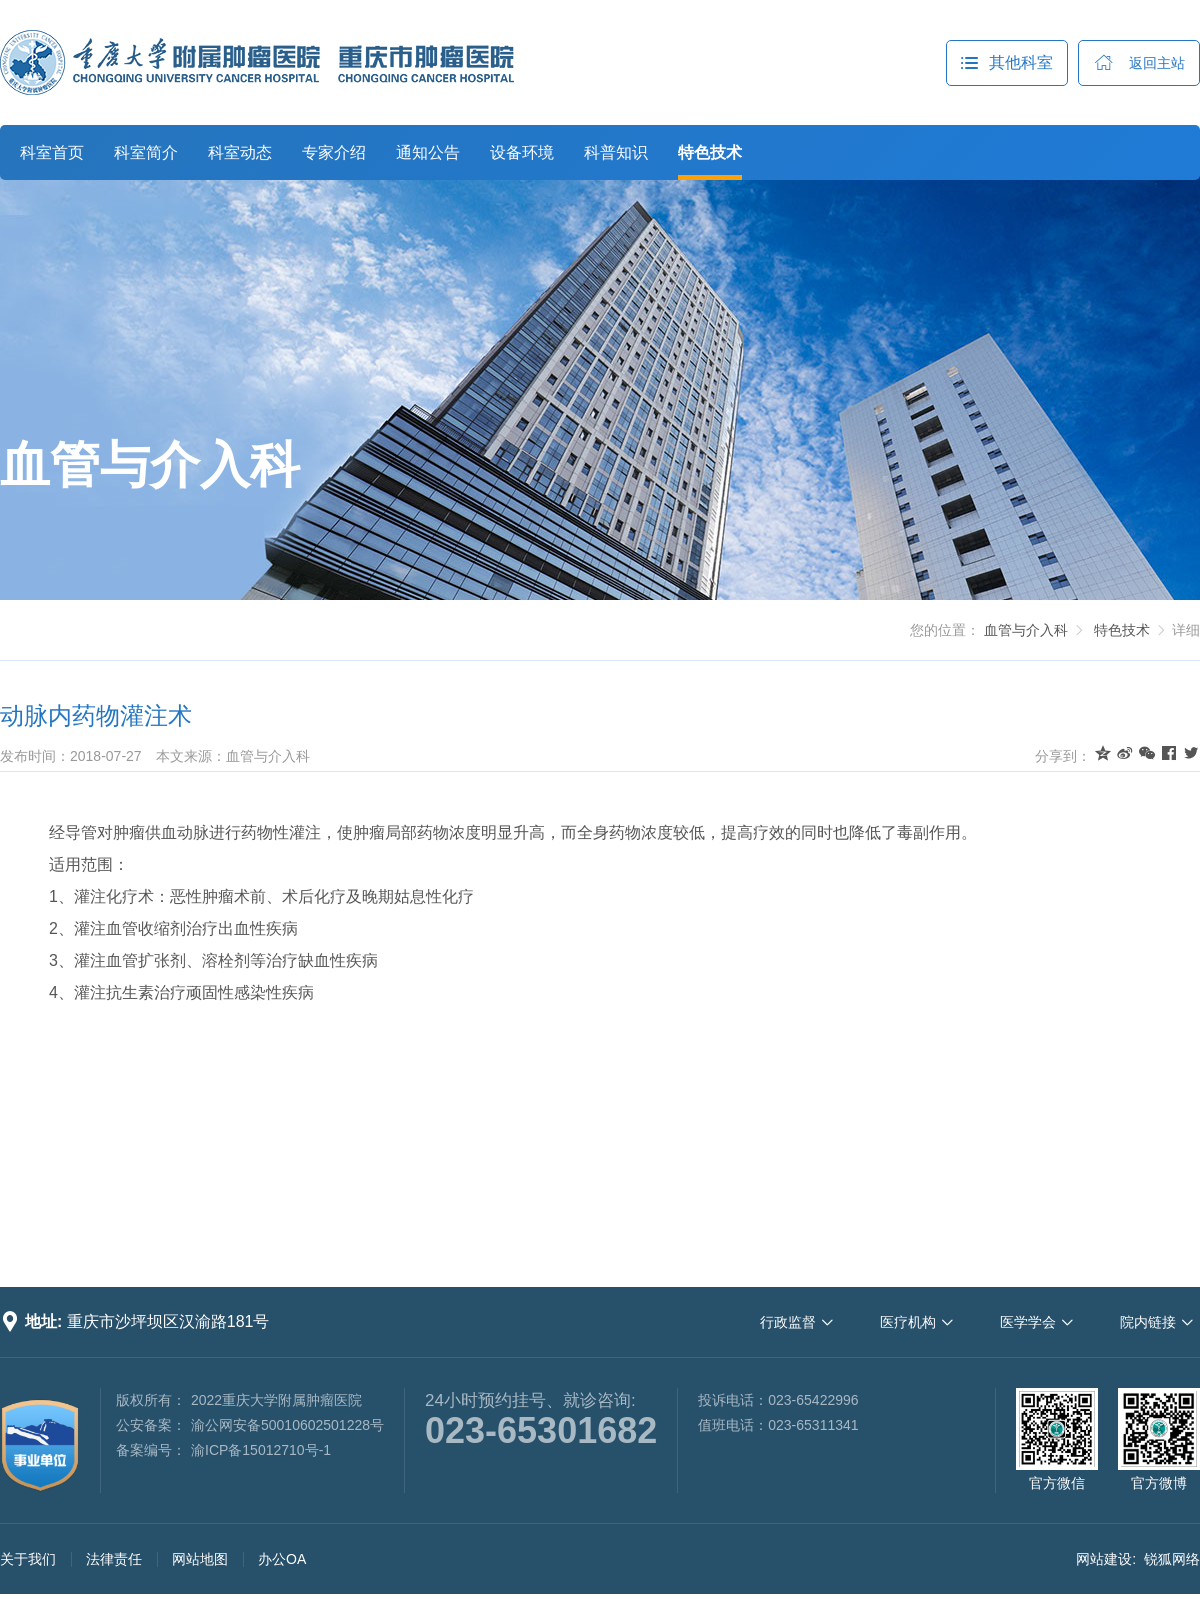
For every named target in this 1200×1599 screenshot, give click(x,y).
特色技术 (710, 152)
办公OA (282, 1559)
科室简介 (146, 152)
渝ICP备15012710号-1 (261, 1450)
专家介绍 (334, 152)
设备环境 (522, 152)
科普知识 (616, 152)
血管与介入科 (150, 465)
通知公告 (428, 152)
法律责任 (114, 1559)
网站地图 (200, 1559)
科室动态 (240, 152)
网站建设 (1104, 1559)
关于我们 (28, 1559)
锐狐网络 (1172, 1559)
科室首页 (52, 152)
